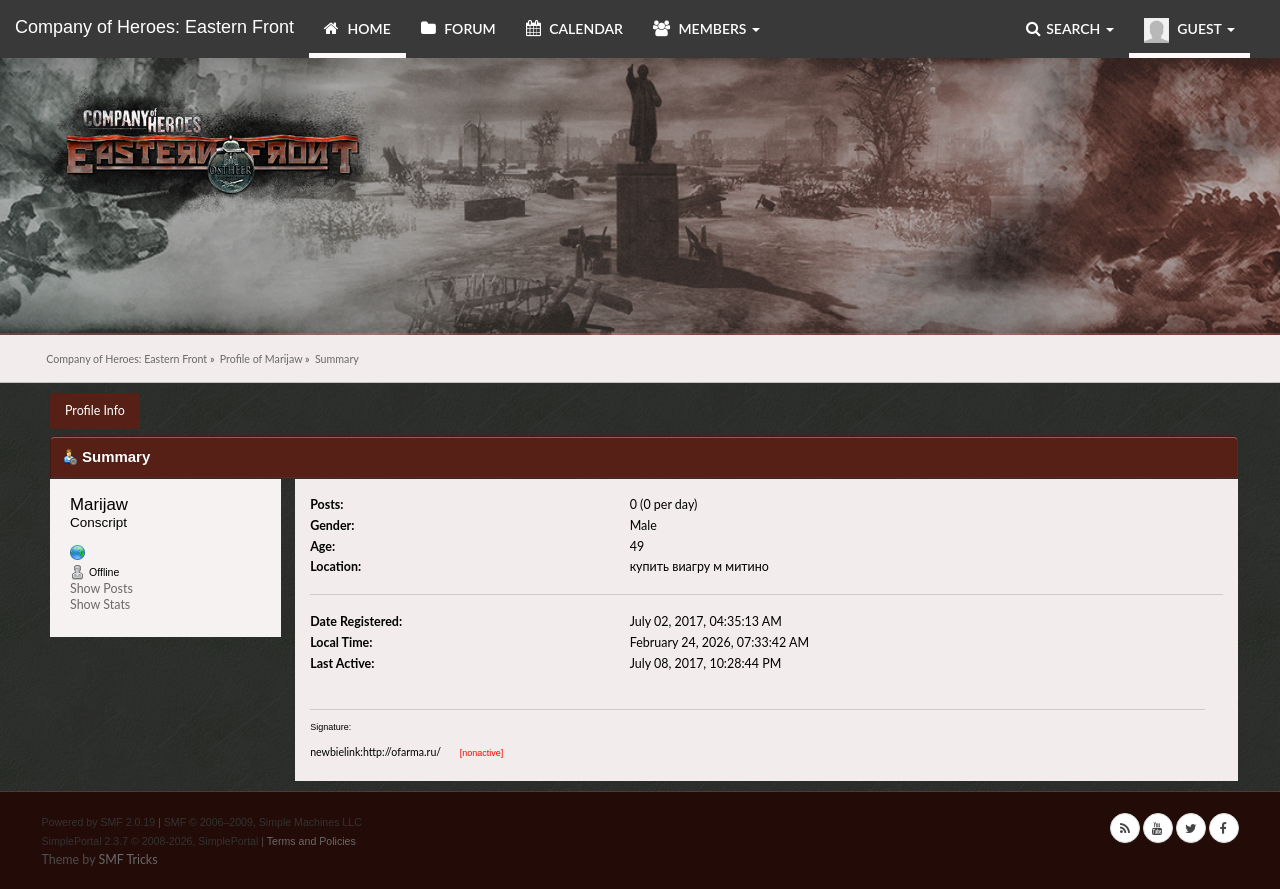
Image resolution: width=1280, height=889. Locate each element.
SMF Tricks (127, 859)
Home (357, 28)
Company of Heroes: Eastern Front (154, 27)
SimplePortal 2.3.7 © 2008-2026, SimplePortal (150, 841)
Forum (458, 28)
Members (706, 28)
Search (1070, 28)
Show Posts (101, 588)
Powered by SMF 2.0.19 (99, 822)
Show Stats (100, 604)
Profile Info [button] (95, 410)
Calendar (574, 28)
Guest (1189, 30)
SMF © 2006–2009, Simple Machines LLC (263, 822)
